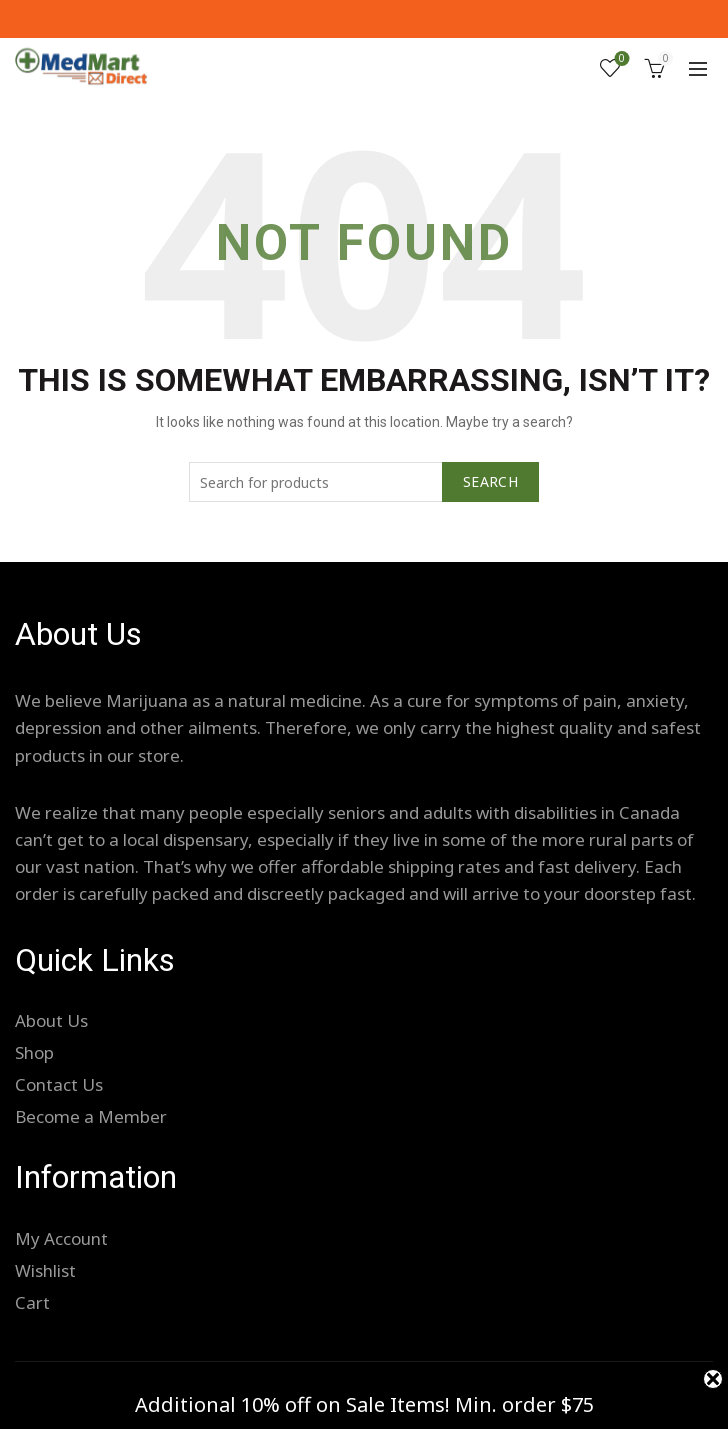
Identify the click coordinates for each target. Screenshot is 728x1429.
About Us (51, 1020)
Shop (34, 1052)
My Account (61, 1238)
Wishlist (620, 59)
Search (490, 481)
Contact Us (59, 1084)
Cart (32, 1302)
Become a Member (91, 1116)
